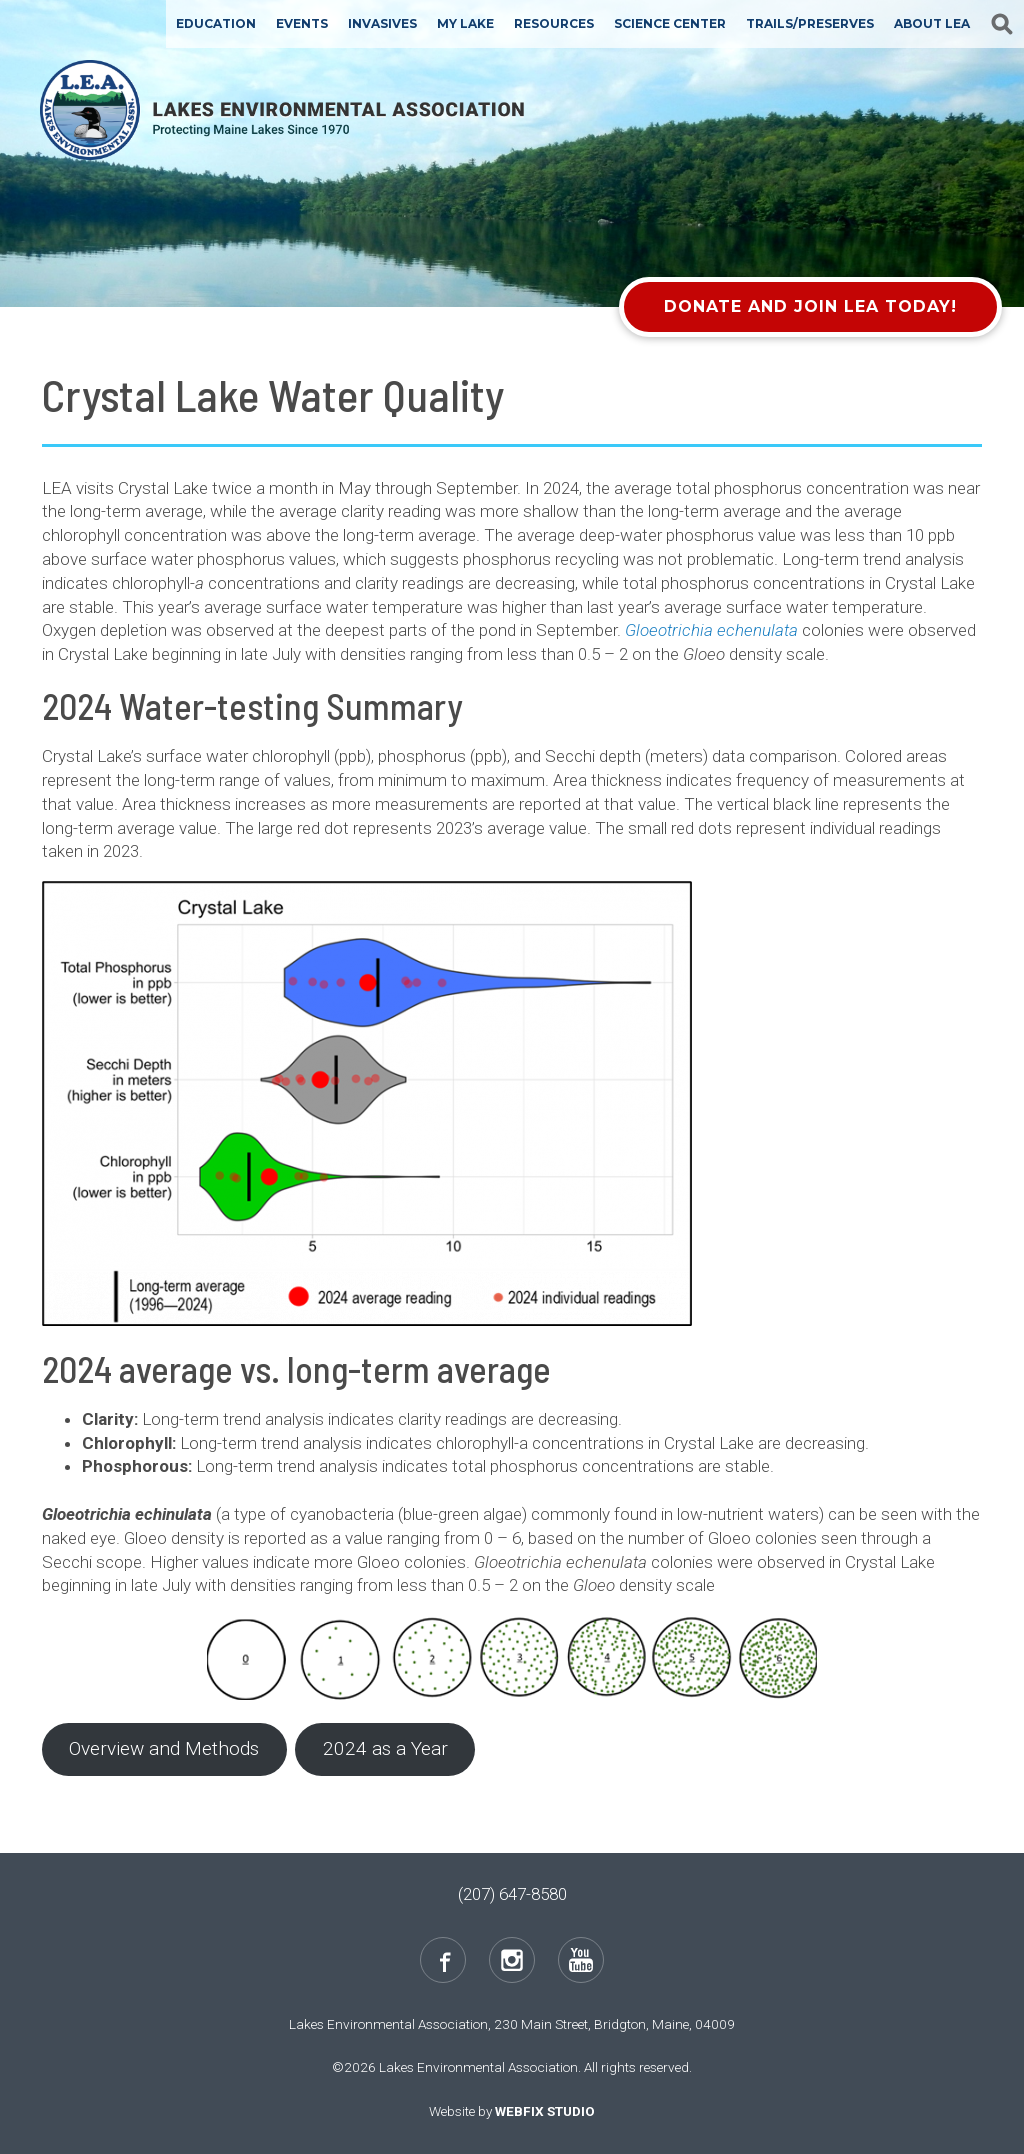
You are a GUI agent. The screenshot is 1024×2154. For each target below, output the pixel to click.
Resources (554, 23)
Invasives (382, 23)
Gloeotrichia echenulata (711, 630)
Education (216, 23)
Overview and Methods (164, 1748)
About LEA (932, 23)
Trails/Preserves (810, 23)
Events (302, 23)
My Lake (465, 23)
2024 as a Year (385, 1748)
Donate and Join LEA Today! (810, 306)
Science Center (670, 23)
